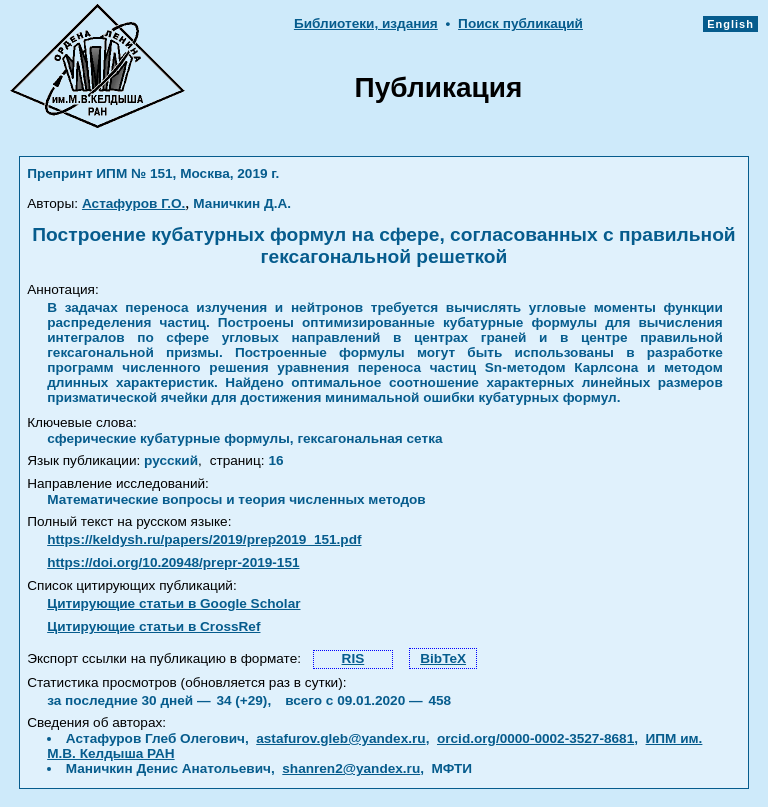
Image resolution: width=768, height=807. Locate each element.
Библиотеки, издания (366, 23)
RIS (353, 658)
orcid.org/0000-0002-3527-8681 (535, 738)
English (730, 24)
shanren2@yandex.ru (351, 768)
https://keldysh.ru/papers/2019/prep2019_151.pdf (204, 539)
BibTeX (443, 658)
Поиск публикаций (520, 23)
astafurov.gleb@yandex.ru (340, 738)
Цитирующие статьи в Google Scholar (173, 603)
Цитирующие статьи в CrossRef (153, 626)
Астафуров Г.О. (133, 203)
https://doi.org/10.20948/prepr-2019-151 (173, 562)
